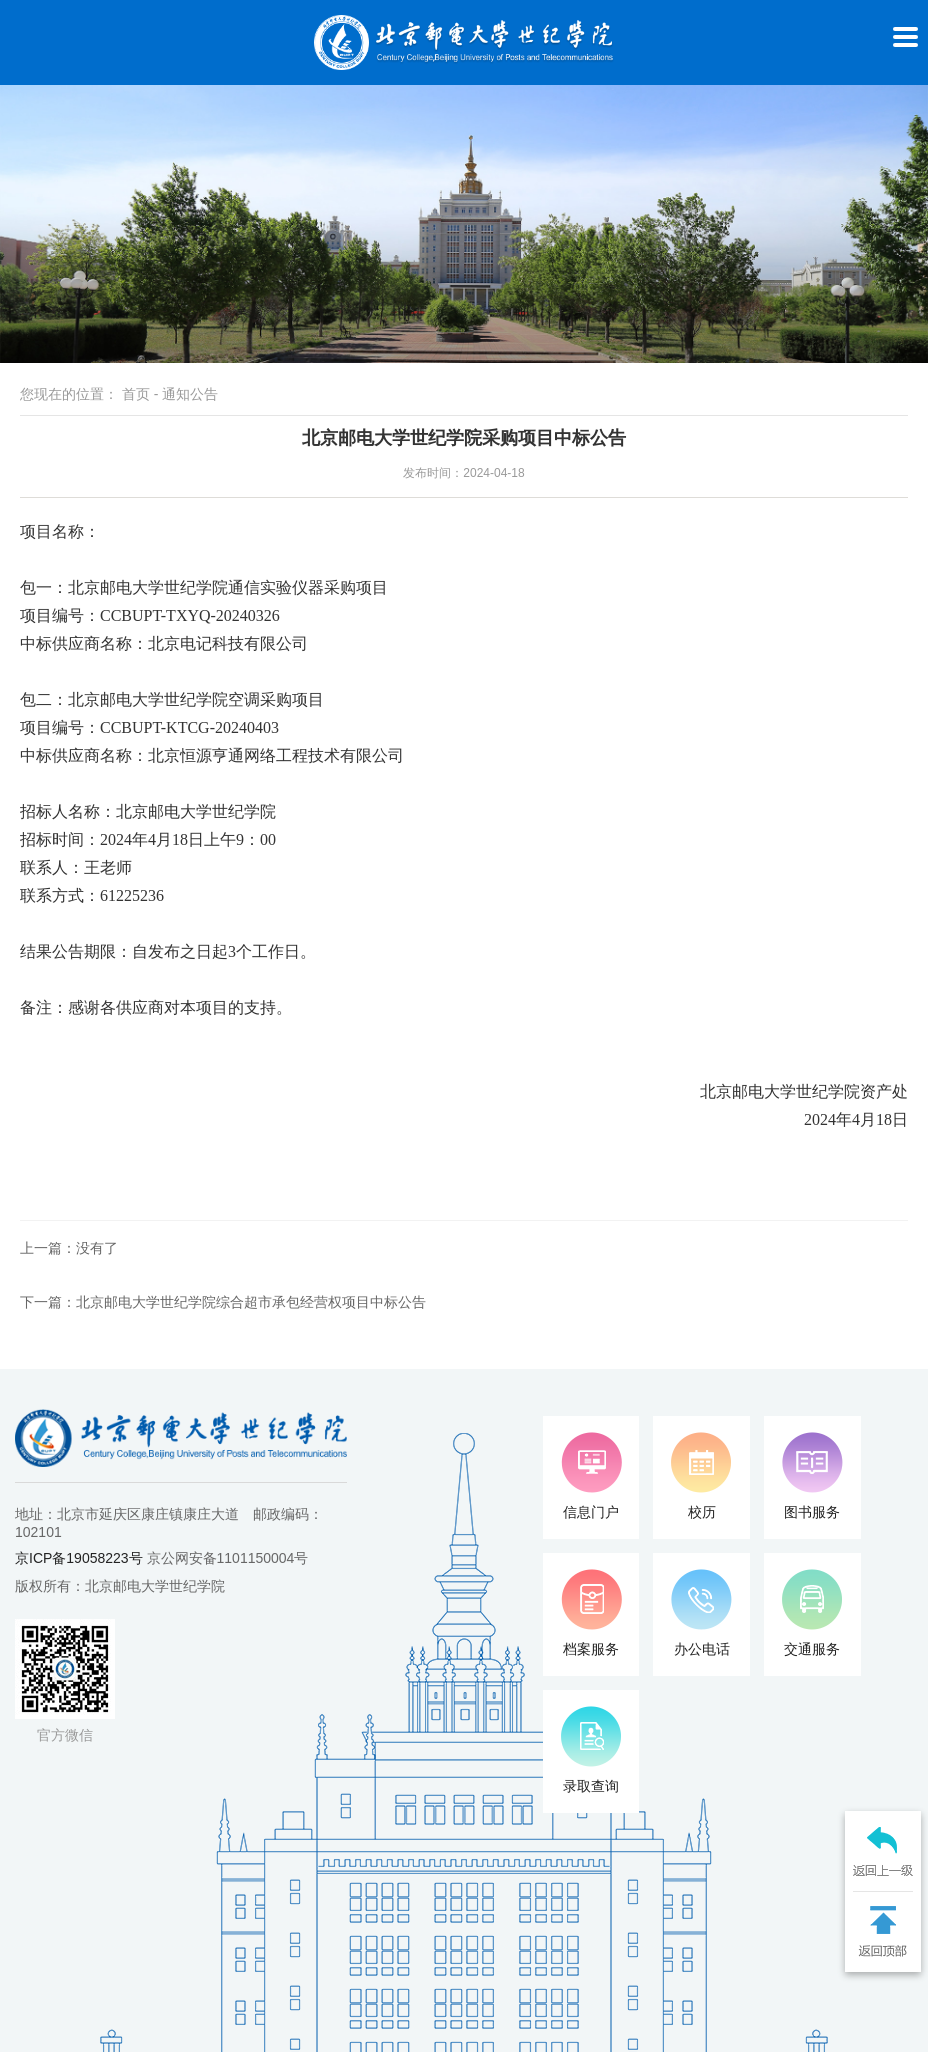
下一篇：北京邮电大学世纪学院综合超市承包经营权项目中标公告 (223, 1302)
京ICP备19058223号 (79, 1558)
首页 (136, 394)
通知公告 (190, 394)
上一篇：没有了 (69, 1248)
